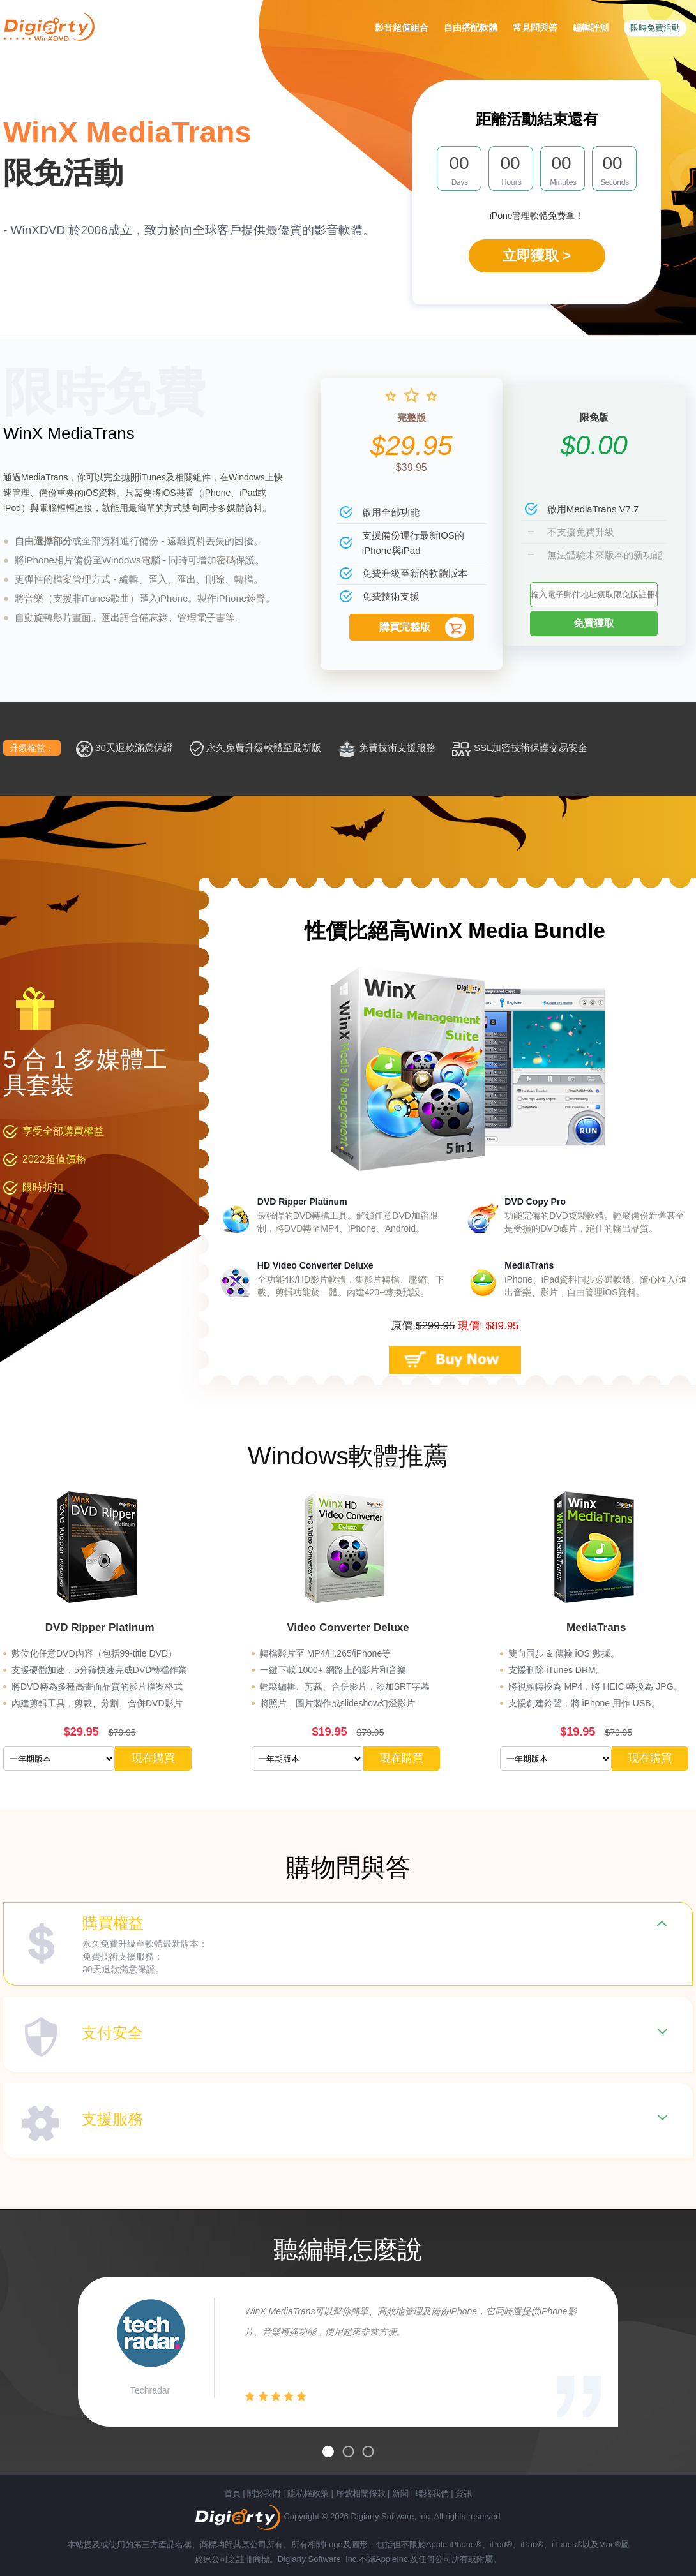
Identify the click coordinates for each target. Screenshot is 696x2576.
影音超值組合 (401, 27)
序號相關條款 (361, 2493)
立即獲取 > (537, 256)
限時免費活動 (655, 28)
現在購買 (153, 1758)
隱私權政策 (308, 2493)
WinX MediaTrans (69, 433)
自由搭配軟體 (470, 27)
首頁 (232, 2493)
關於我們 (263, 2493)
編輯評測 (591, 27)
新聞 (400, 2493)
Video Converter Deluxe (348, 1627)
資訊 (463, 2493)
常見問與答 (535, 27)
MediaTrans (529, 1265)
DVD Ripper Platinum (302, 1201)
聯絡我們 (432, 2493)
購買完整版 (404, 627)
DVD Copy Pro (535, 1201)
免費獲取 (593, 623)
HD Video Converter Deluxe (315, 1265)
